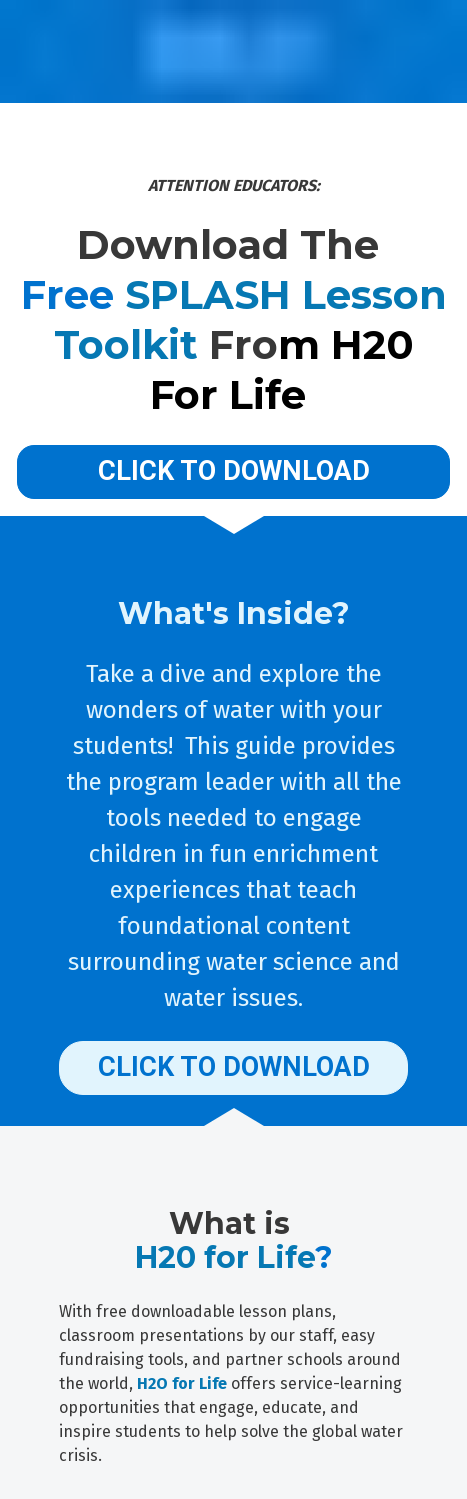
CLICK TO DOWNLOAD (234, 471)
